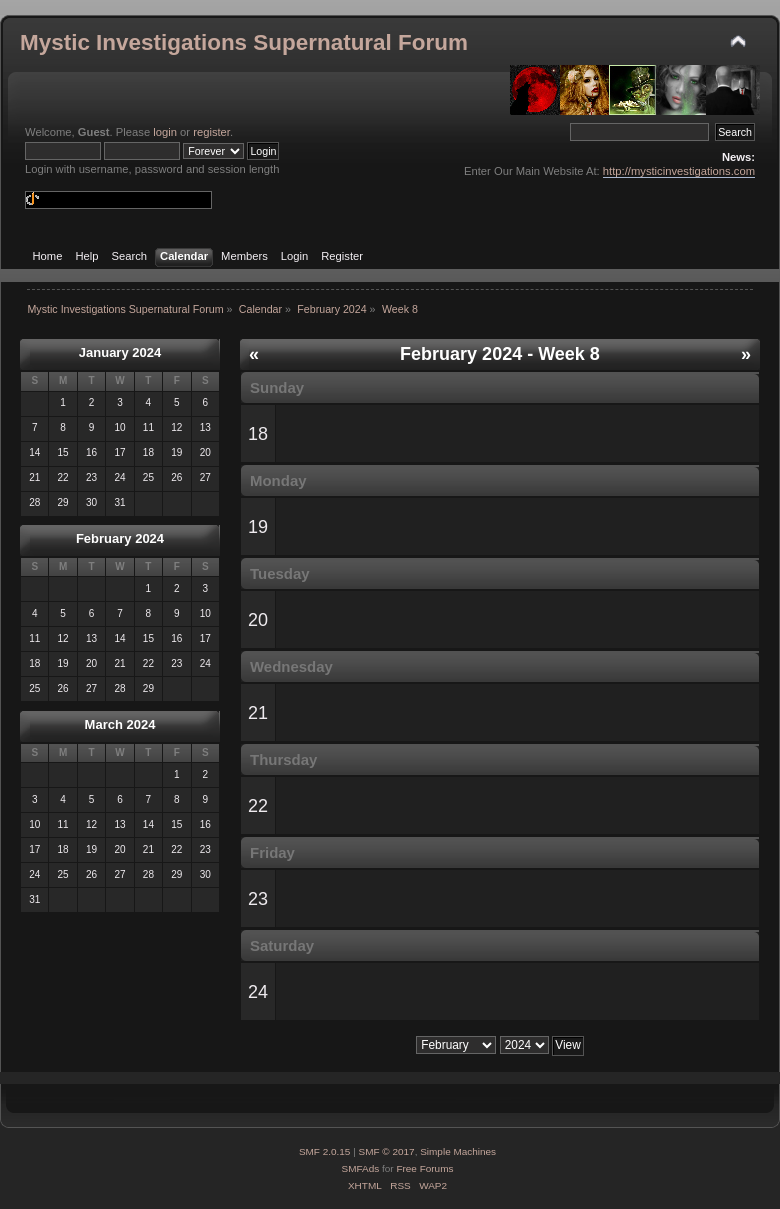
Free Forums (424, 1168)
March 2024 (120, 724)
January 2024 (120, 352)
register (211, 132)
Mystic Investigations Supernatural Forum (244, 42)
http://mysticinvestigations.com (679, 171)
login (165, 132)
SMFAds (361, 1168)
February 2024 (120, 538)
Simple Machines (458, 1151)
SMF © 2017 (387, 1151)
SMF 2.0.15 (325, 1151)
